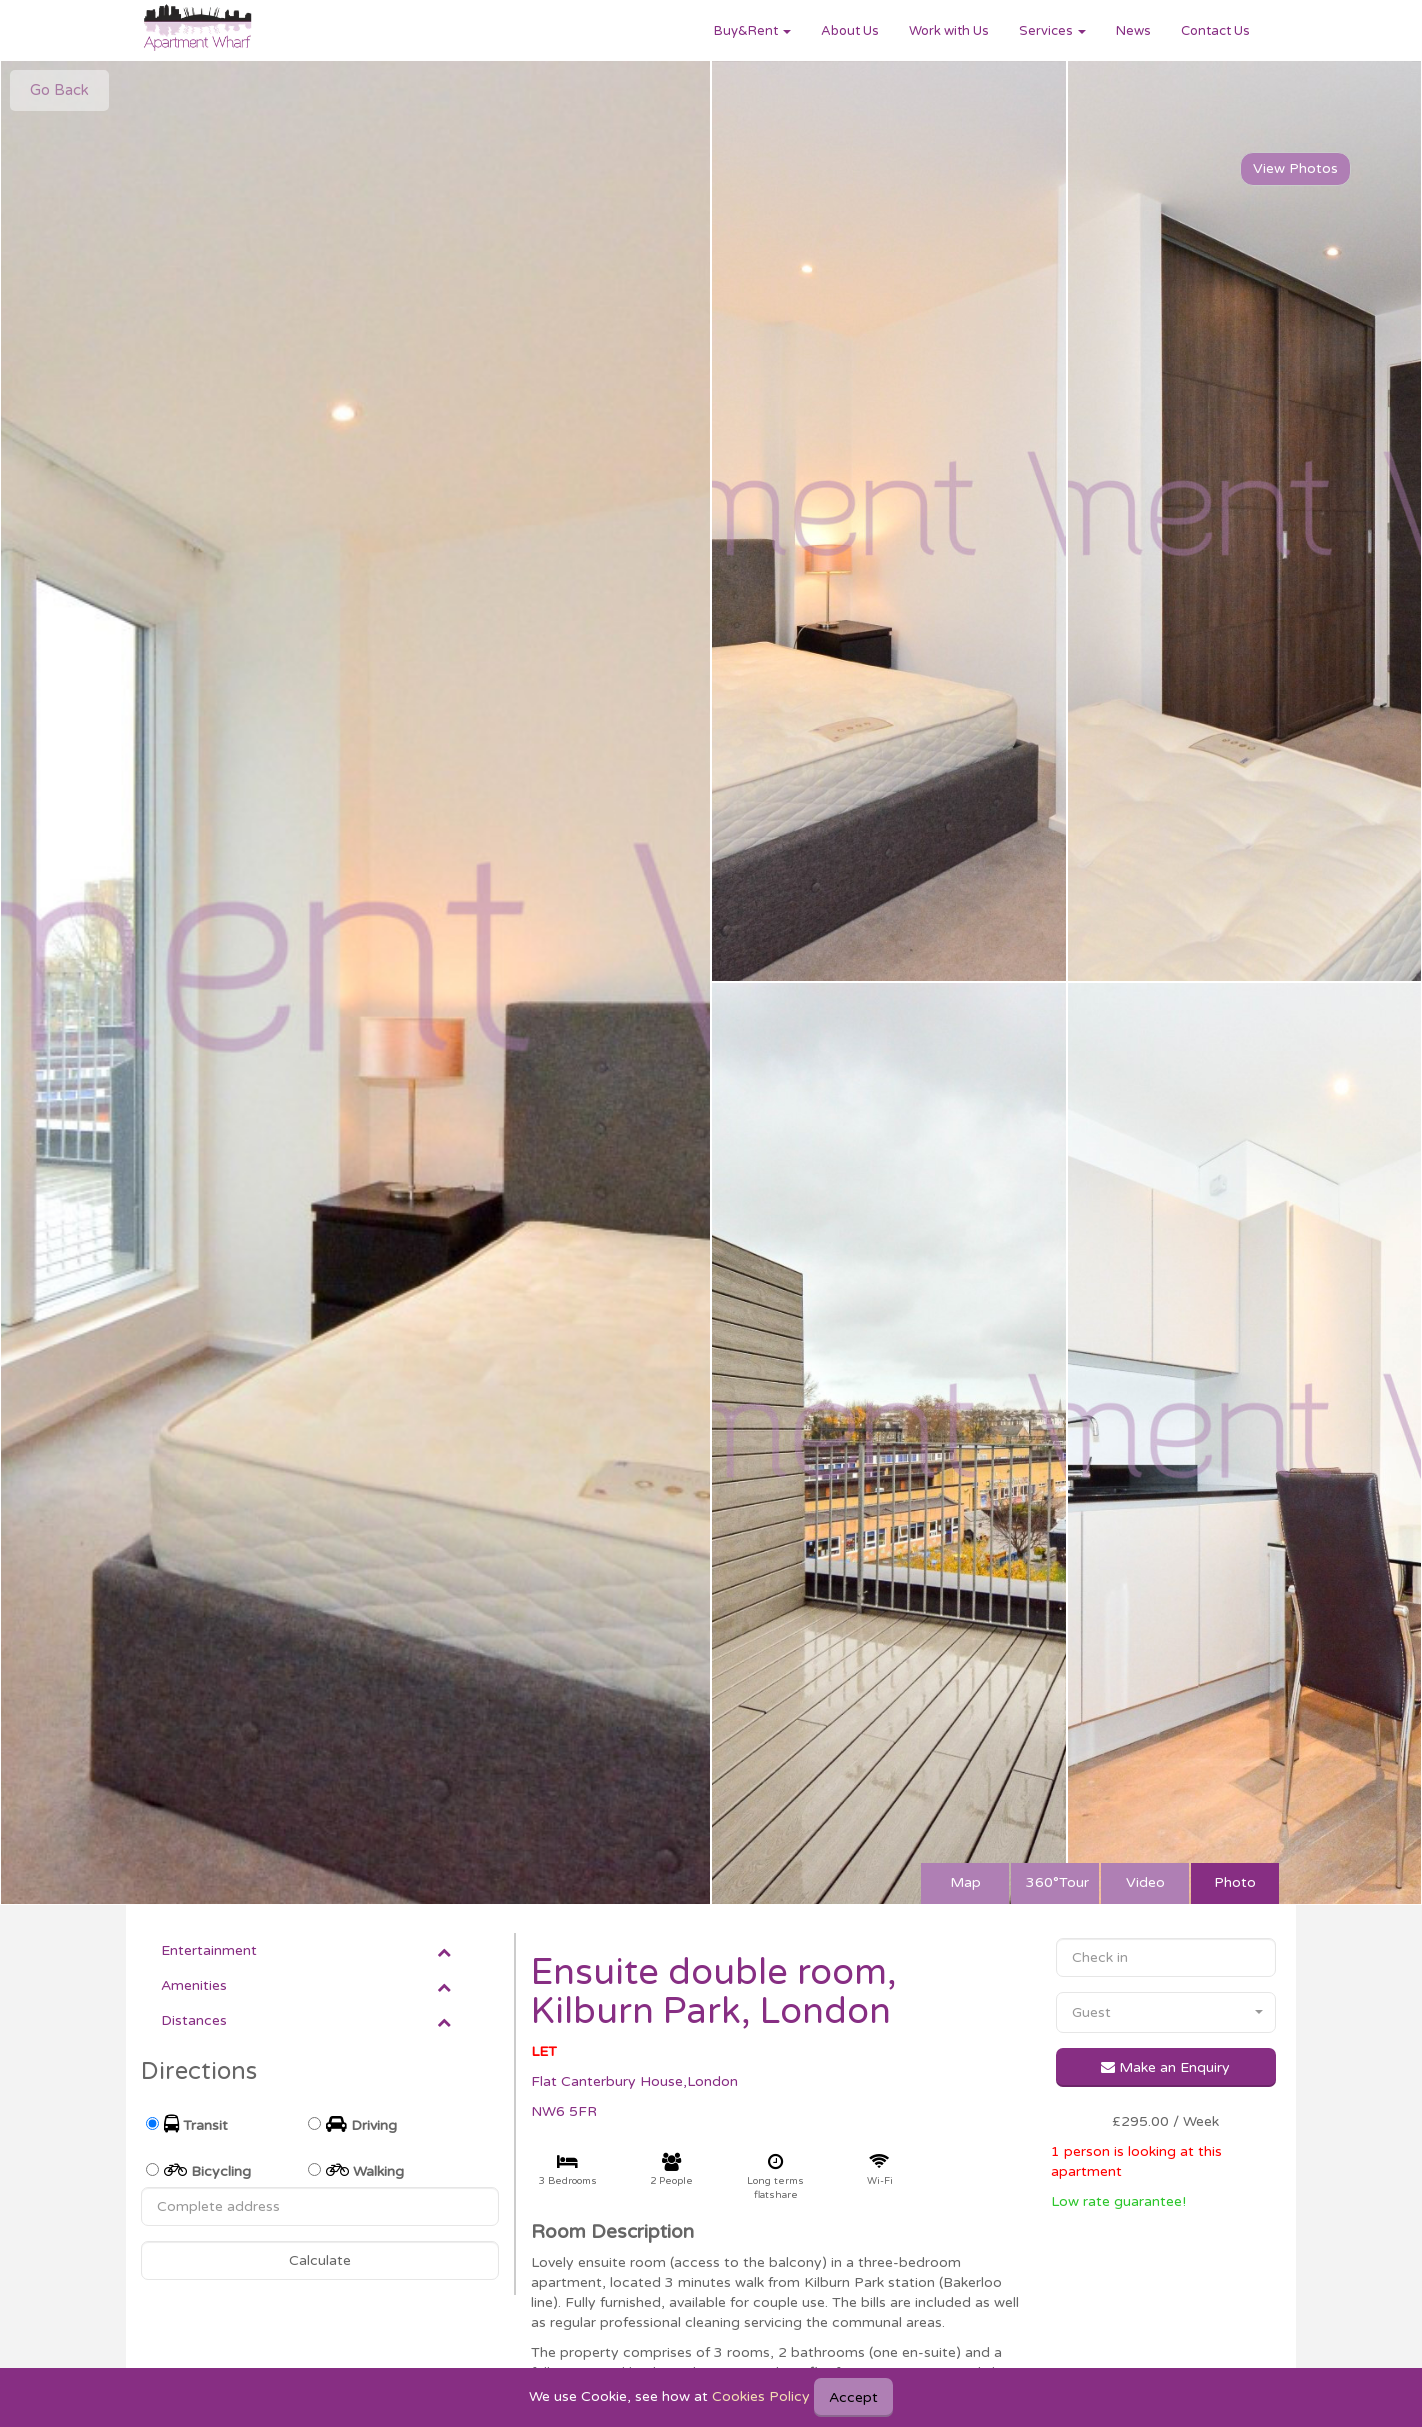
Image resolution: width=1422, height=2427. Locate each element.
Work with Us (949, 31)
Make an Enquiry (1165, 2067)
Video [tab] (1145, 1882)
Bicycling (207, 2170)
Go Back (59, 90)
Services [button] (1052, 31)
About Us (850, 31)
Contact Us (1215, 31)
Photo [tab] (1235, 1882)
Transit (196, 2124)
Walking (365, 2170)
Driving (361, 2124)
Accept (853, 2397)
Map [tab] (965, 1882)
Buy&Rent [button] (752, 31)
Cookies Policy (761, 2396)
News (1133, 31)
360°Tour (1057, 1882)
